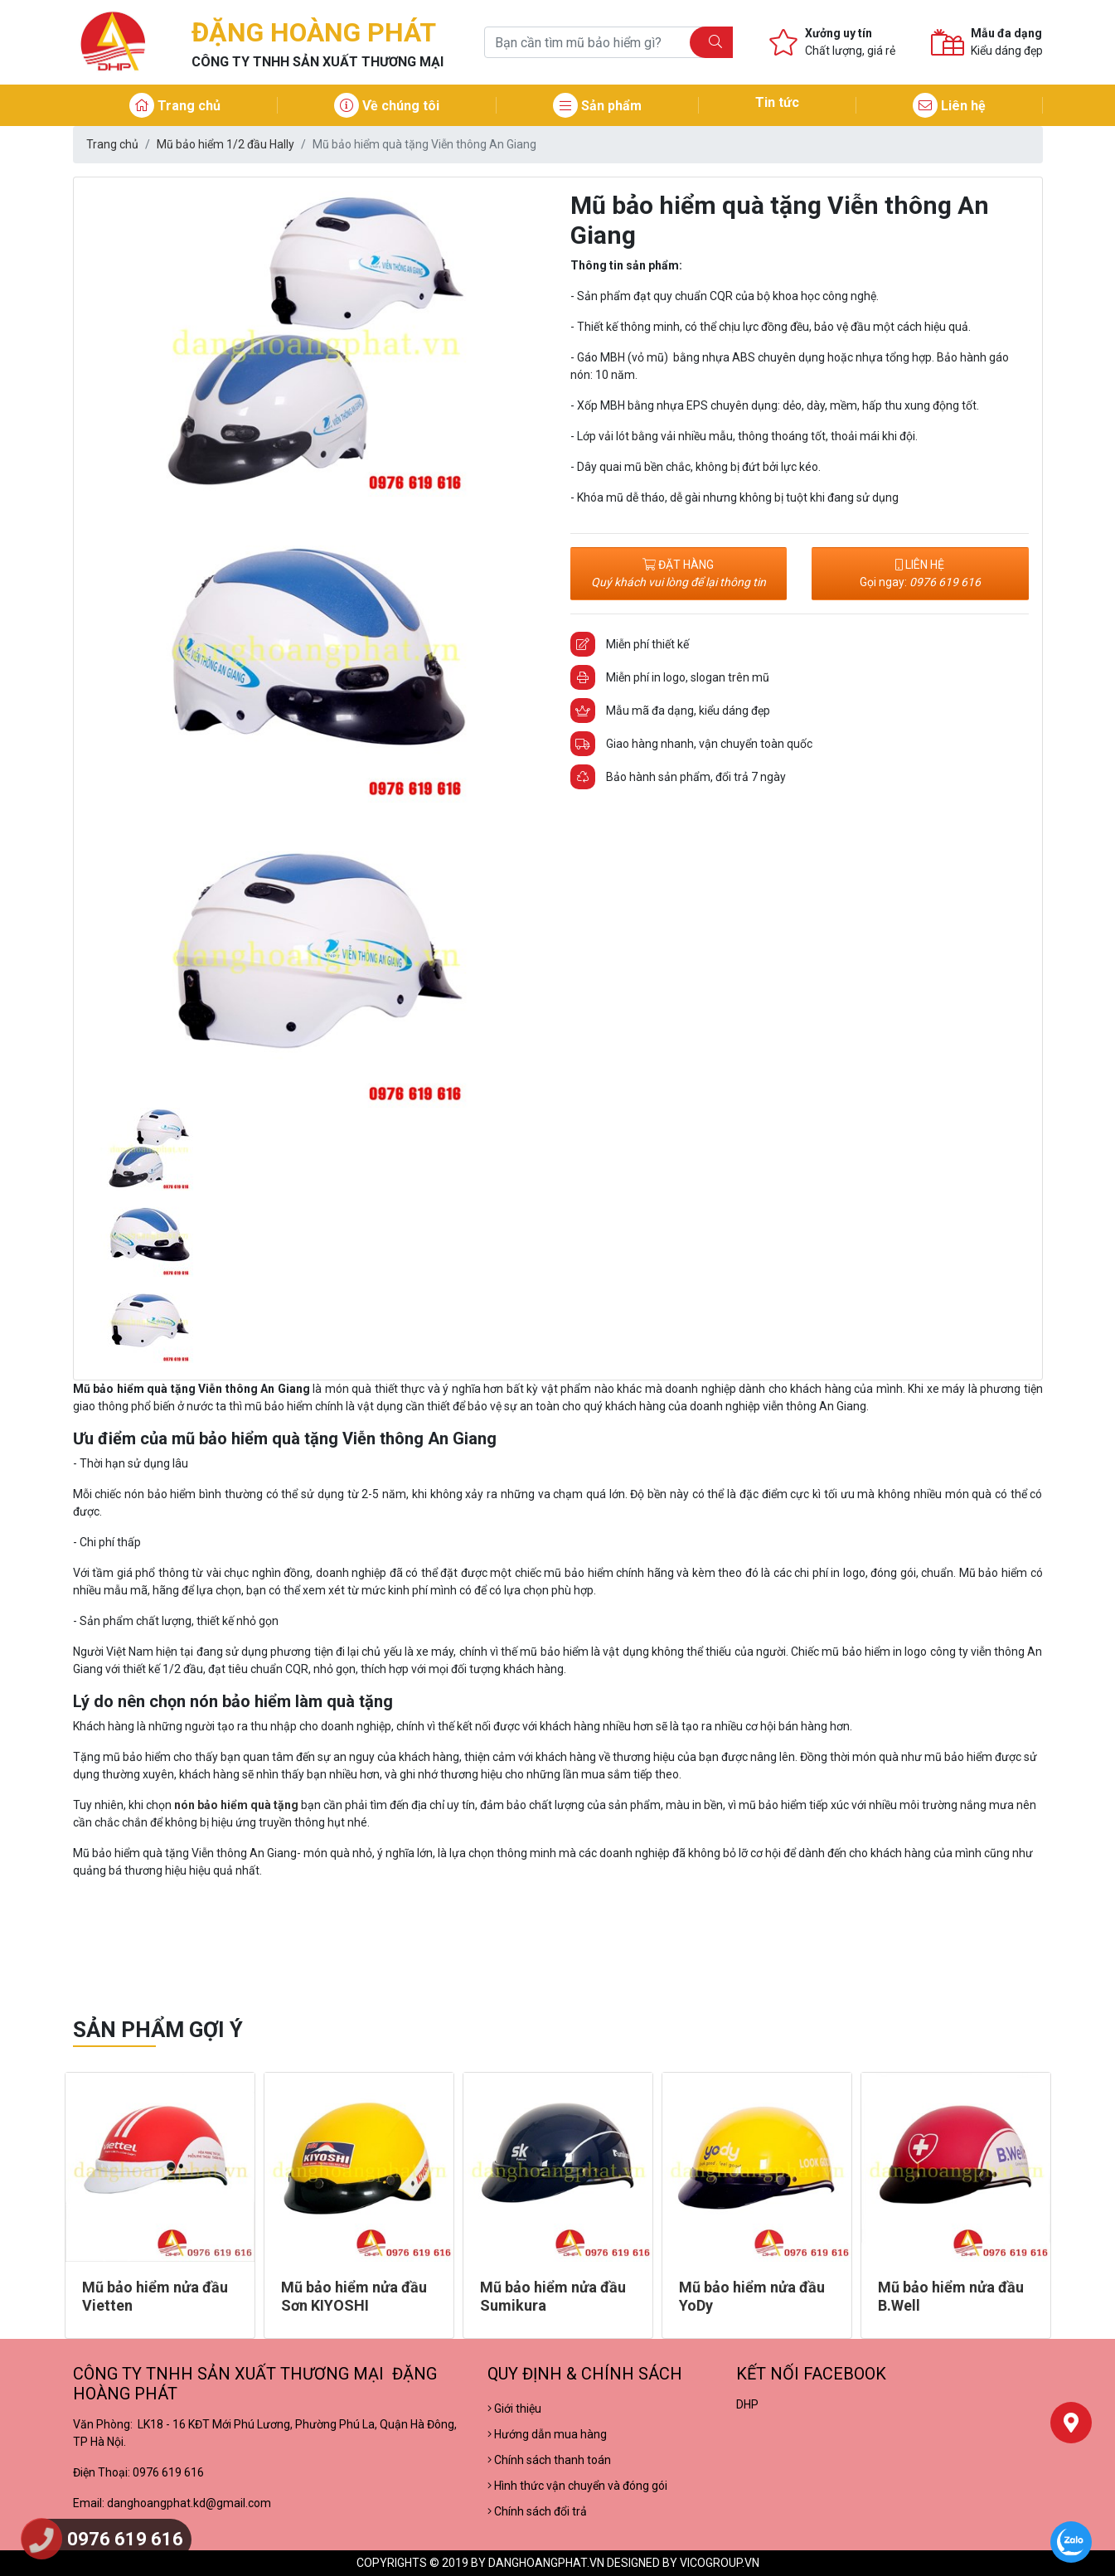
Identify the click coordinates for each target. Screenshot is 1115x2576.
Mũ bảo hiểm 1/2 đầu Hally (225, 144)
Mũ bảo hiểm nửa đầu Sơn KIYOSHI (354, 2296)
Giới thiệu (514, 2408)
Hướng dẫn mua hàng (547, 2434)
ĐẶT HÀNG (678, 573)
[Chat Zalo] (1071, 2542)
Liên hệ (949, 106)
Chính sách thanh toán (549, 2460)
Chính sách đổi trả (537, 2511)
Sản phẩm (597, 106)
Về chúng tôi (386, 106)
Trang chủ (175, 106)
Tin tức (777, 102)
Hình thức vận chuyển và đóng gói (577, 2485)
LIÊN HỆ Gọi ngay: (920, 573)
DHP (747, 2404)
